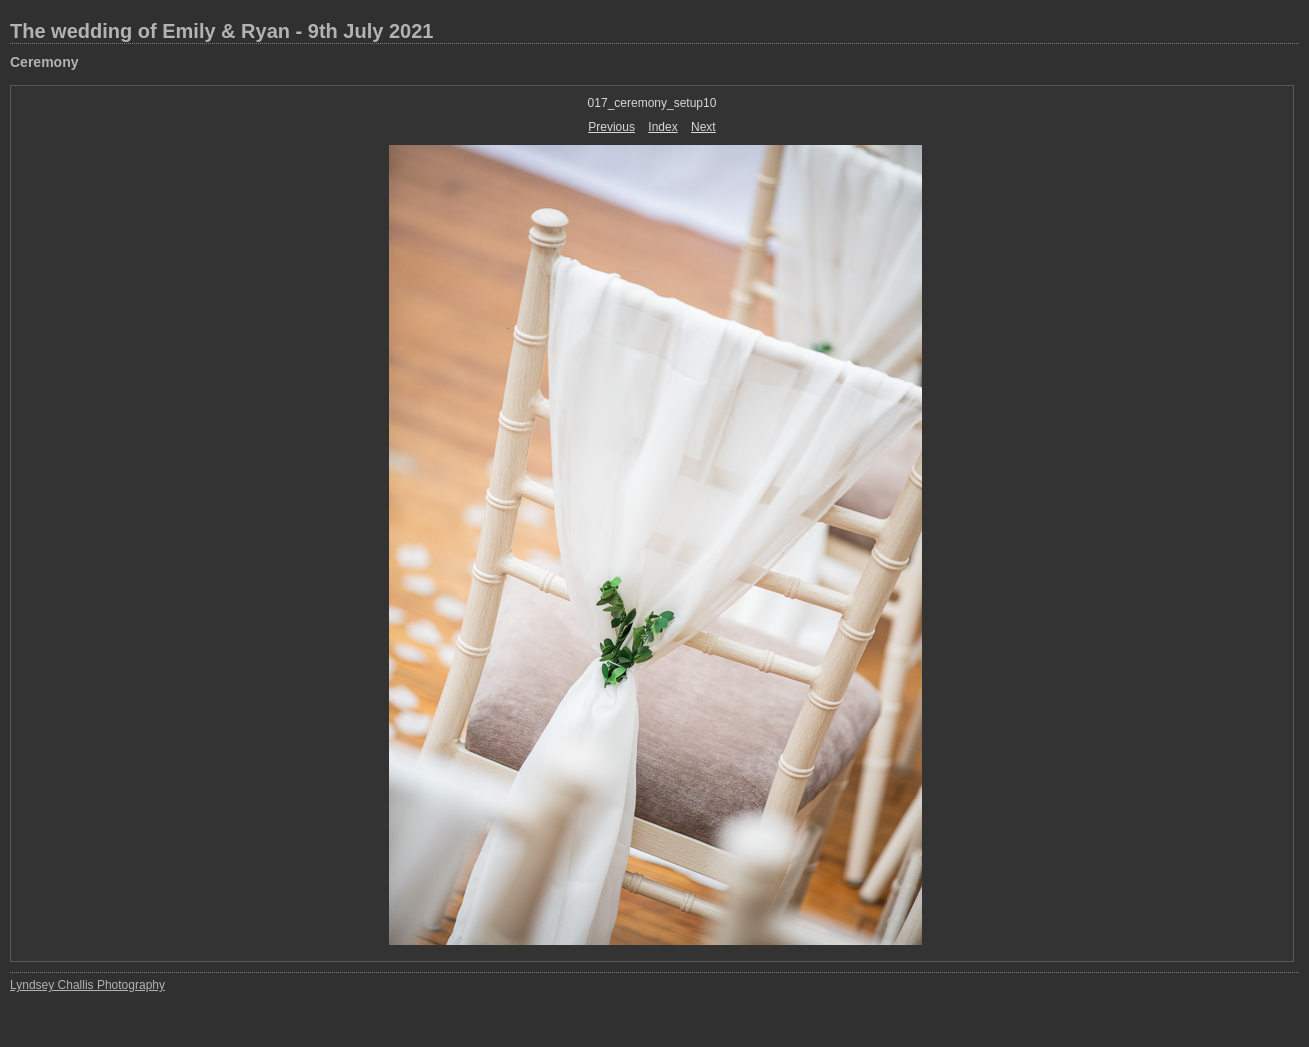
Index (662, 127)
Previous (611, 127)
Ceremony (44, 62)
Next (703, 127)
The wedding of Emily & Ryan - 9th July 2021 (221, 31)
